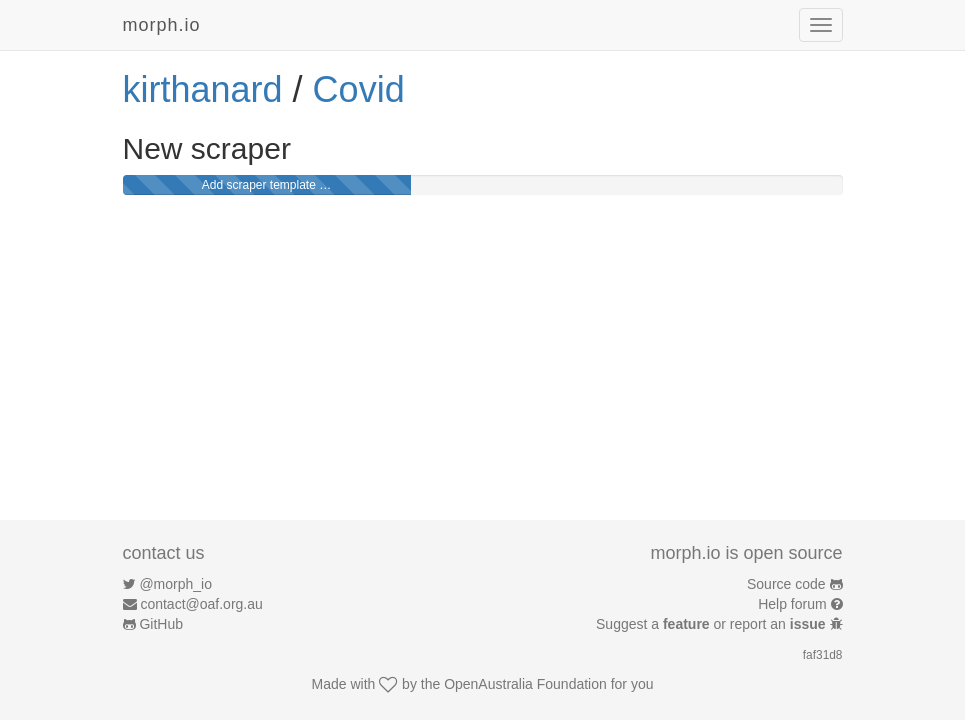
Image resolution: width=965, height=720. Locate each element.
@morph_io (175, 584)
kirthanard (203, 89)
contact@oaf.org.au (201, 604)
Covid (359, 89)
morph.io (162, 25)
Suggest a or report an (712, 624)
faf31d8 (823, 655)
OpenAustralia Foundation (525, 684)
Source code (786, 584)
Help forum (792, 604)
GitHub (161, 624)
